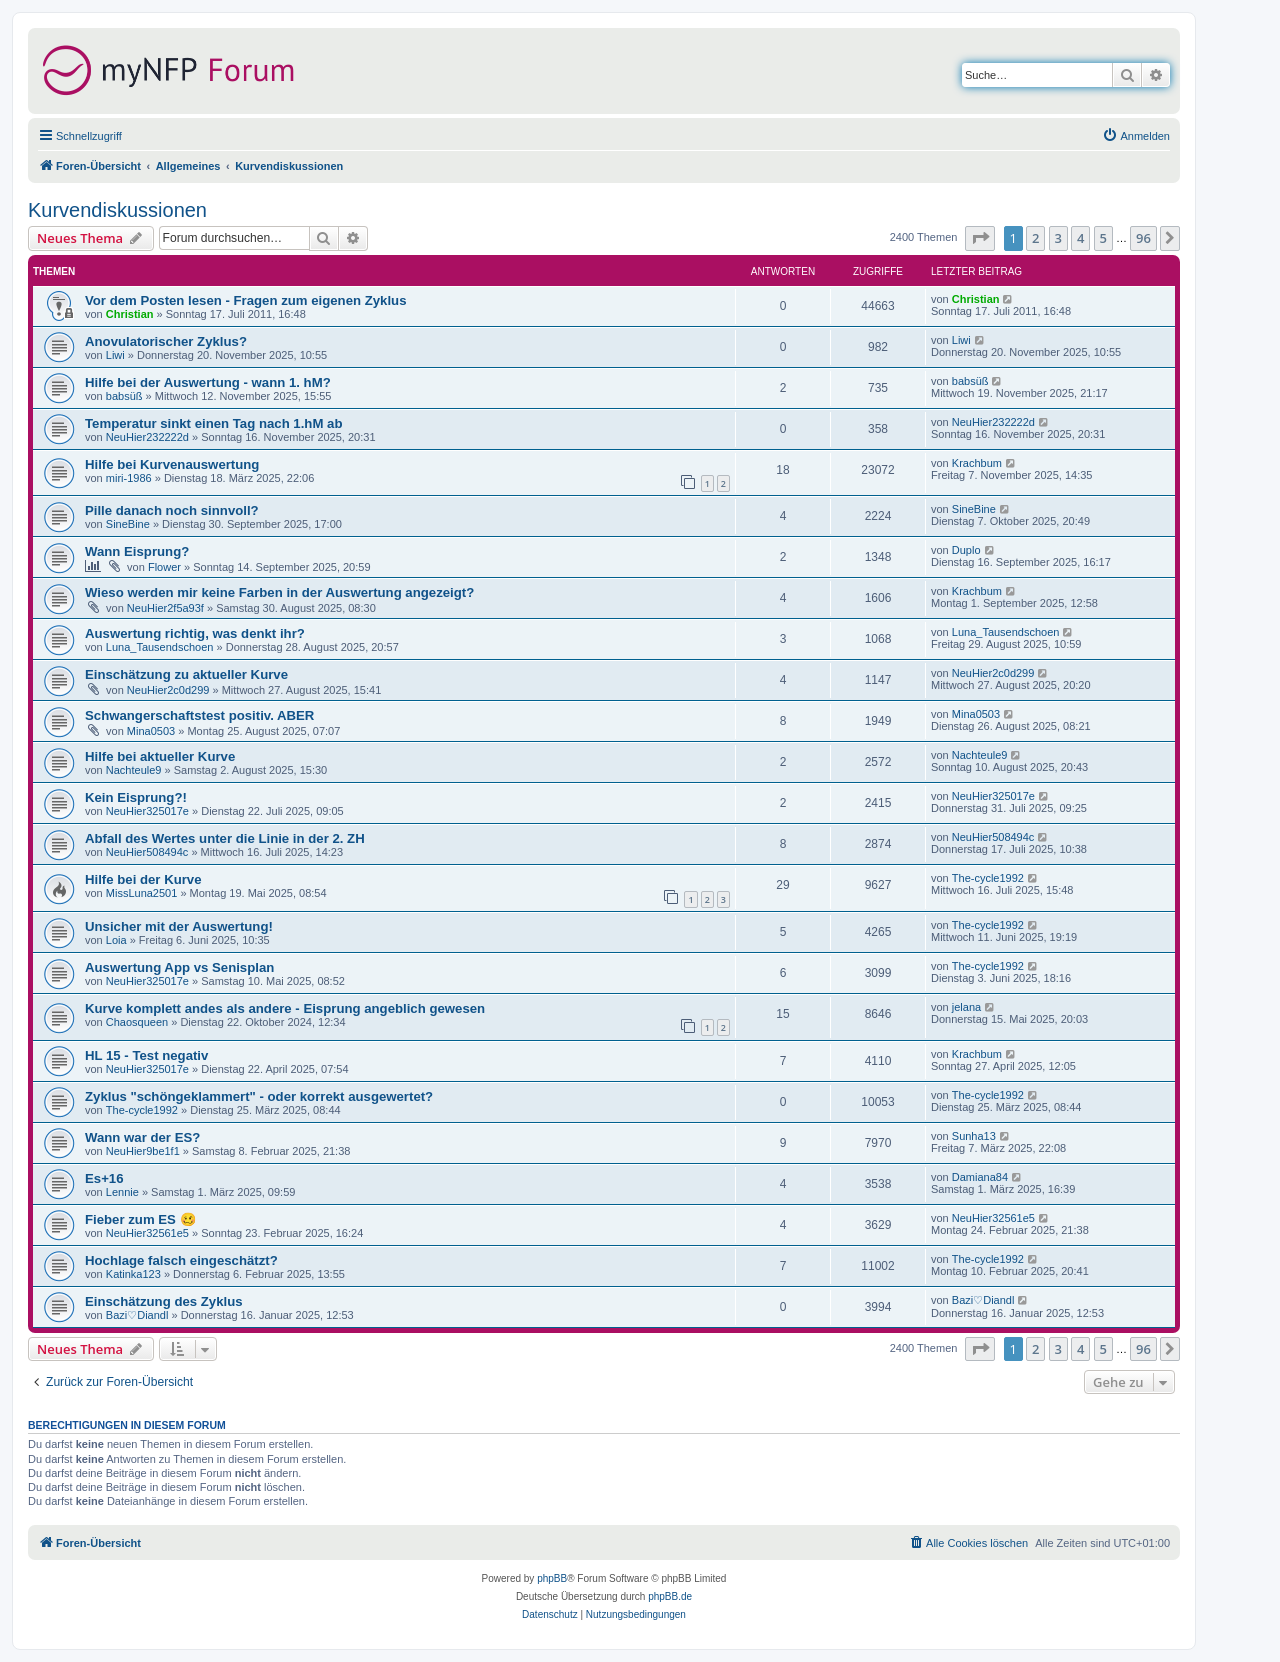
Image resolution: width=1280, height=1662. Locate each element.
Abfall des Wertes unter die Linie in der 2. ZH (225, 838)
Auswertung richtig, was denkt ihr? (195, 633)
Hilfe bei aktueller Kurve (160, 756)
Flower (164, 567)
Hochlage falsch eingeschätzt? (181, 1260)
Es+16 (104, 1178)
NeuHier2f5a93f (165, 608)
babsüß (124, 396)
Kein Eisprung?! (136, 797)
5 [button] (1103, 238)
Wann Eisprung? (137, 551)
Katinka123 (133, 1274)
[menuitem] (1136, 136)
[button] (980, 238)
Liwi (115, 355)
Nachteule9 (134, 770)
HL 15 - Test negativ (146, 1055)
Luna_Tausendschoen (160, 647)
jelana (966, 1007)
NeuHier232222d (147, 437)
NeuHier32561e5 (147, 1233)
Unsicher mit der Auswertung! (179, 926)
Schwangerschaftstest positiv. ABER (199, 715)
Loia (116, 940)
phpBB (552, 1578)
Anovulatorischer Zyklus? (166, 341)
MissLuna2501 (142, 893)
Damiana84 (980, 1177)
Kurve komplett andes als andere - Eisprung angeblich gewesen (285, 1008)
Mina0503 (151, 731)
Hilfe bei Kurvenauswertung (172, 464)
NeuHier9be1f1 (143, 1151)
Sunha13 (974, 1136)
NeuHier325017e (147, 811)
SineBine (128, 524)
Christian (130, 314)
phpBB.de (670, 1596)
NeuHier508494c (147, 852)
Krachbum (977, 463)
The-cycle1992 (988, 878)
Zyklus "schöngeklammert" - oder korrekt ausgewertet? (259, 1096)
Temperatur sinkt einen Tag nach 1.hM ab (213, 423)
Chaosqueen (137, 1022)
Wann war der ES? (142, 1137)
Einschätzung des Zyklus (164, 1301)
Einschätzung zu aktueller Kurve (186, 674)
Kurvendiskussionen (117, 210)
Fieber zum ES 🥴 (140, 1219)
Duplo (966, 550)
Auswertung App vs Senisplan (179, 967)
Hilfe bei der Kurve (143, 879)
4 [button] (1080, 238)
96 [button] (1143, 238)
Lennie (122, 1192)
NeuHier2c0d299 (168, 690)
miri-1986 (129, 478)
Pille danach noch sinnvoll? (172, 510)
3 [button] (1058, 238)
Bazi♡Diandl (137, 1315)
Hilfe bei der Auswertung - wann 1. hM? (208, 382)
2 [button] (1035, 238)
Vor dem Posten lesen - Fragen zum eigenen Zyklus (245, 300)
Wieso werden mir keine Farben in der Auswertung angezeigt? (279, 592)
